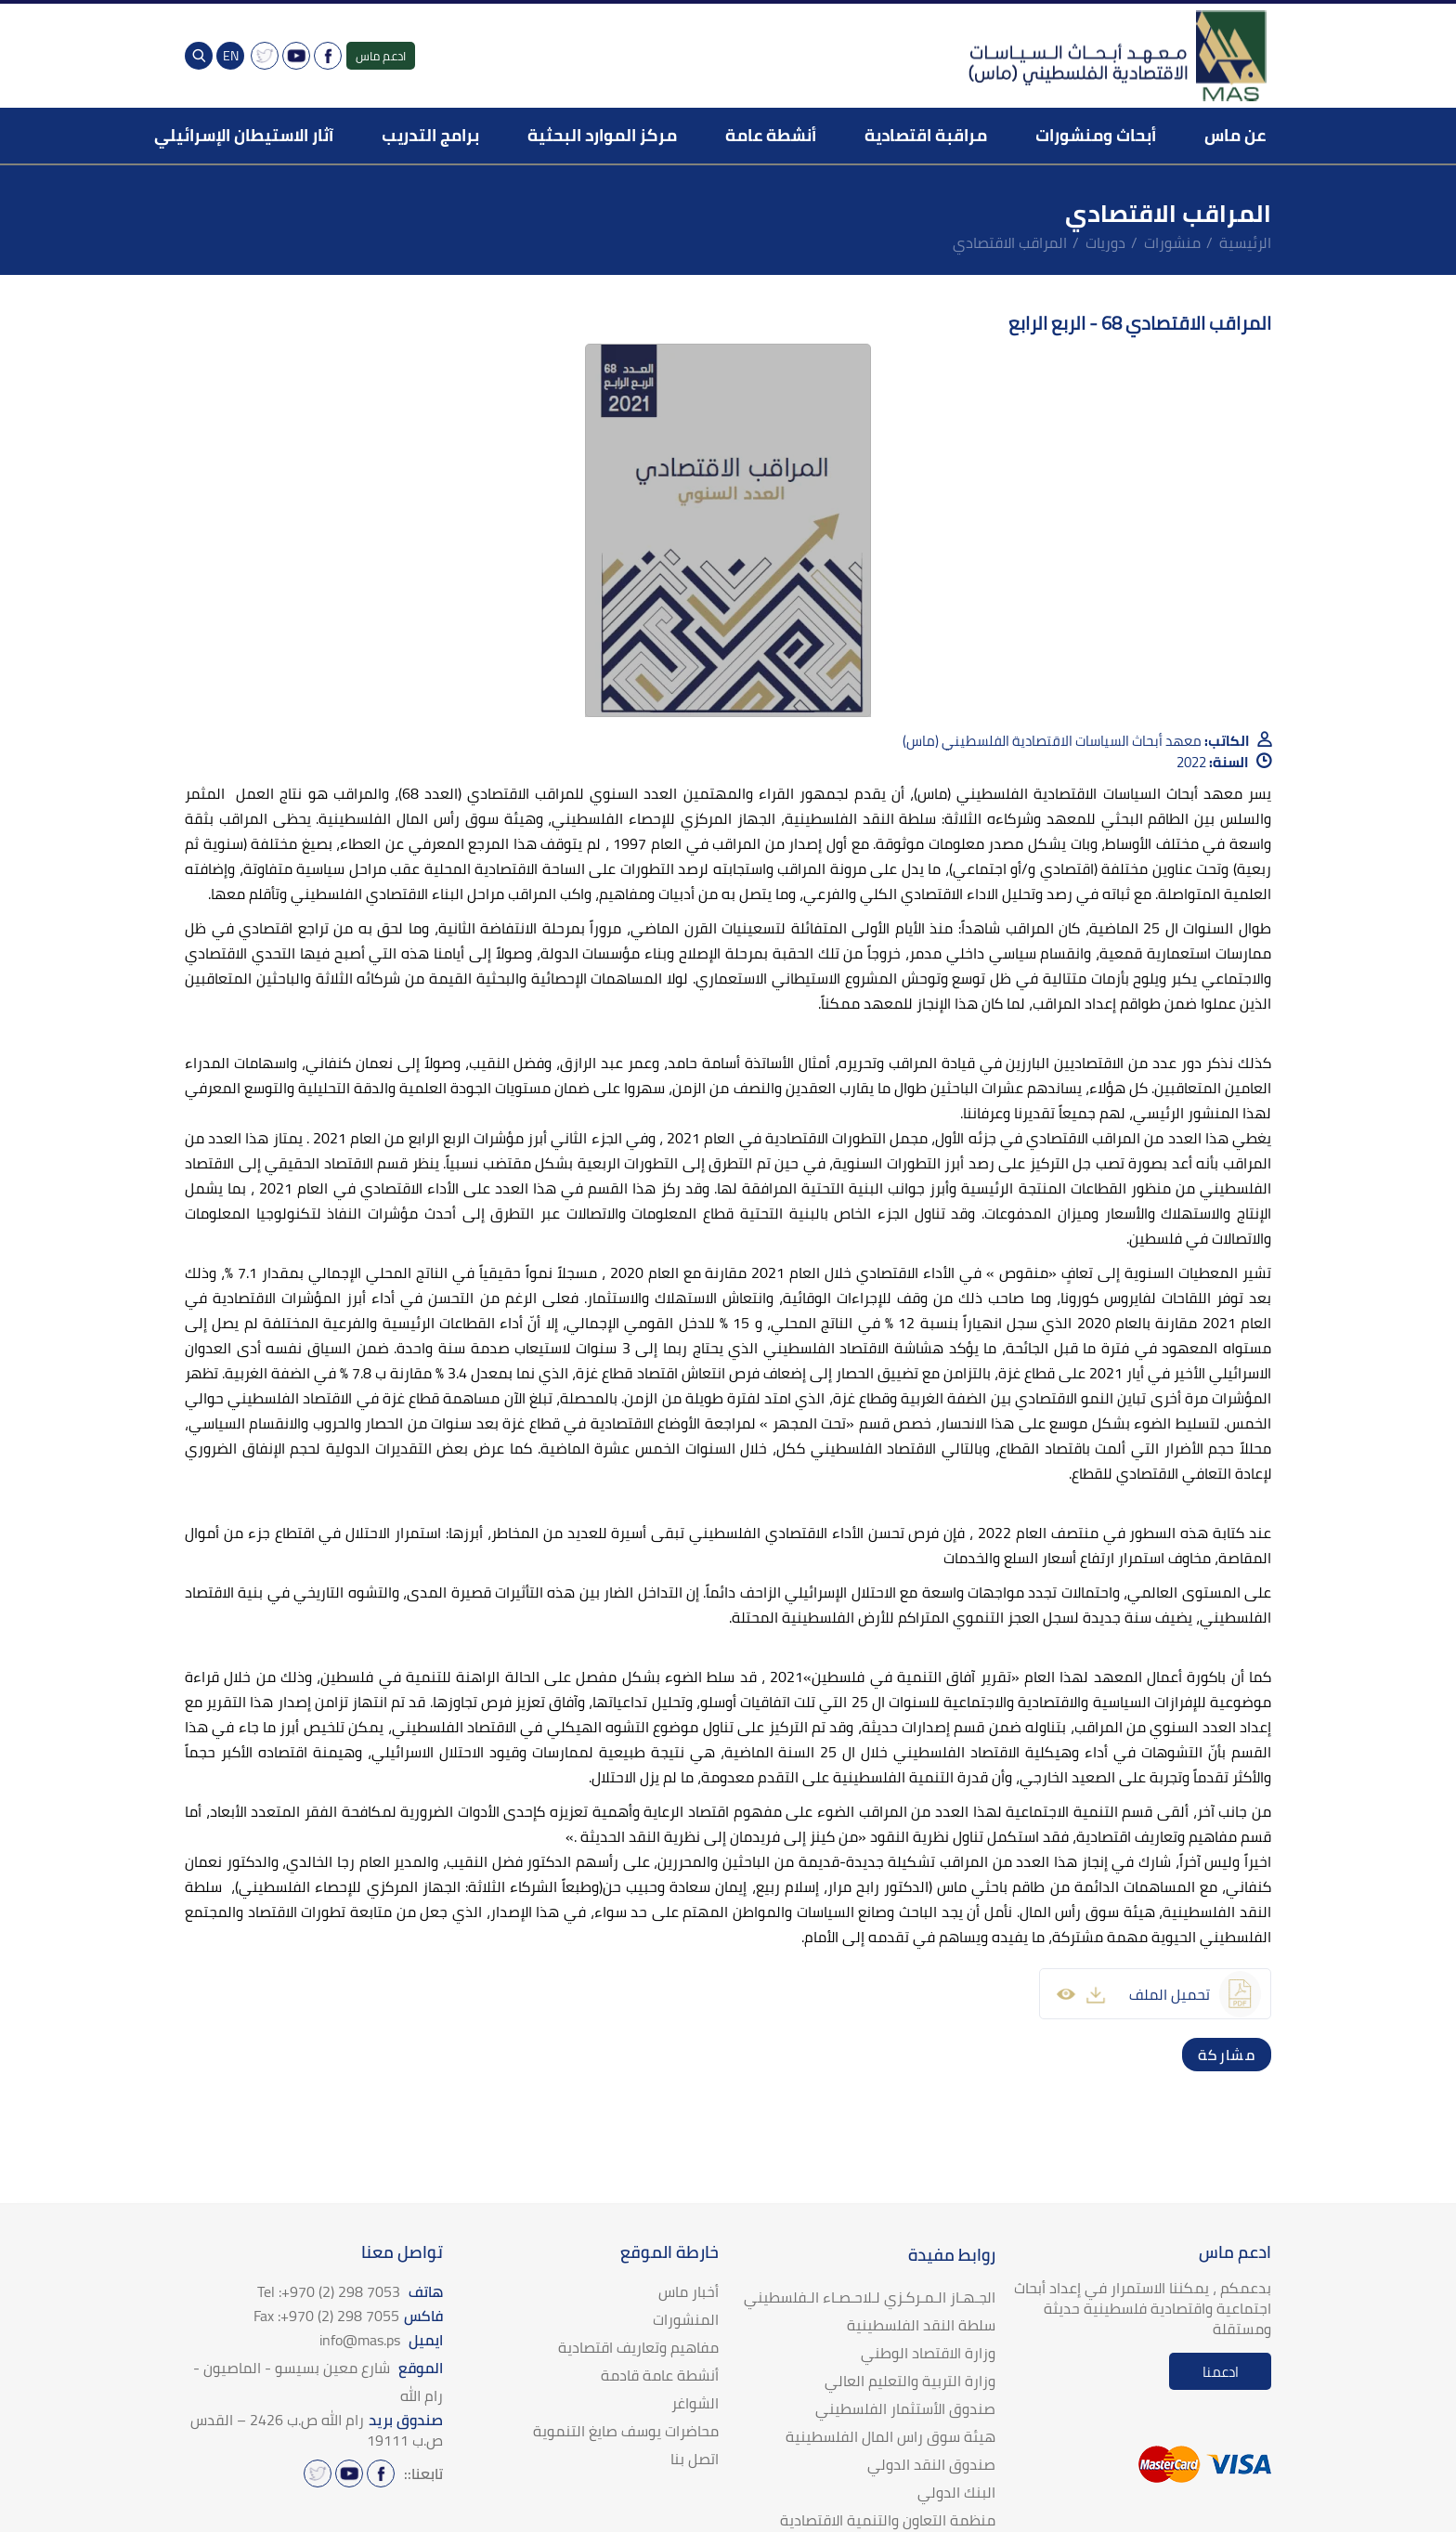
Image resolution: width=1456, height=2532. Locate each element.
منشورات (1172, 242)
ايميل (381, 2340)
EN (231, 56)
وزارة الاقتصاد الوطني (928, 2353)
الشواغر (695, 2403)
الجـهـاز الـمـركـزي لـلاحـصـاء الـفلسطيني (869, 2297)
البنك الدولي (956, 2492)
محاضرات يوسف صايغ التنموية (626, 2431)
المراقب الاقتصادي (1010, 242)
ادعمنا (1220, 2371)
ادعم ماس (381, 56)
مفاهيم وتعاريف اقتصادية (638, 2347)
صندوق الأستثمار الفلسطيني (905, 2408)
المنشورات (686, 2319)
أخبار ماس (688, 2291)
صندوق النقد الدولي (931, 2464)
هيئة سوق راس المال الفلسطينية (890, 2436)
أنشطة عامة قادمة (660, 2375)
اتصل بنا (694, 2459)
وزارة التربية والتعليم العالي (910, 2381)
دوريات (1105, 242)
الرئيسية (1245, 242)
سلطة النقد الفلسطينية (921, 2325)
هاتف (350, 2291)
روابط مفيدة (951, 2254)
